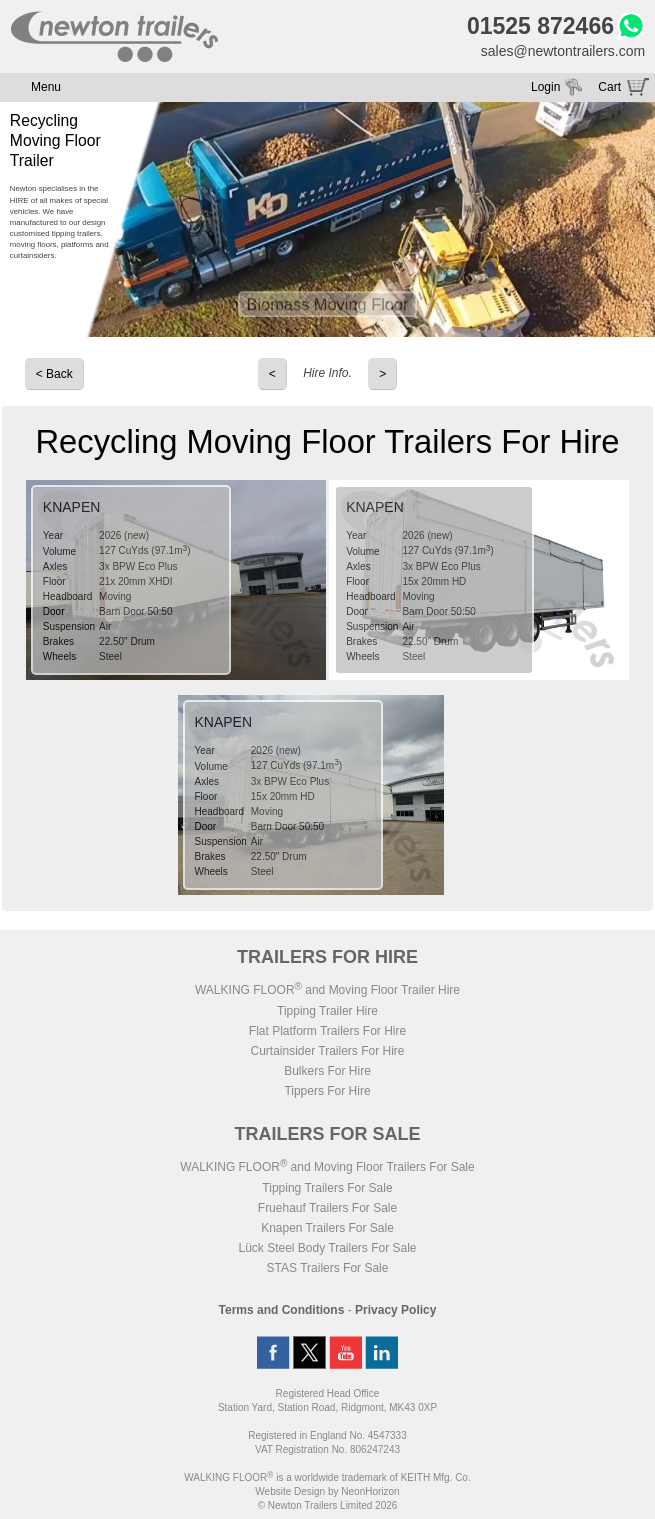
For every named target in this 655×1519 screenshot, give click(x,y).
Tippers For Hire (327, 1091)
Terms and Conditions (282, 1310)
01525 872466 (540, 26)
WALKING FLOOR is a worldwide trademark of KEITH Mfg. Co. (327, 1477)
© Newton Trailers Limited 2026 (328, 1505)
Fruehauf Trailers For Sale (327, 1208)
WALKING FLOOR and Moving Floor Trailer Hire (327, 990)
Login (545, 87)
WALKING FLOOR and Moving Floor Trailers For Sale (327, 1167)
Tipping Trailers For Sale (327, 1188)
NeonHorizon (370, 1491)
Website (290, 1491)
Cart (609, 87)
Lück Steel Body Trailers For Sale (327, 1248)
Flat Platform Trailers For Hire (327, 1031)
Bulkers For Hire (327, 1071)
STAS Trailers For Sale (328, 1268)
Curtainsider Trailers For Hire (327, 1051)
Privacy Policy (395, 1310)
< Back (54, 374)
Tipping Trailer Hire (327, 1011)
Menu (46, 87)
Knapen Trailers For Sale (327, 1228)
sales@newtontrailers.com (563, 51)
